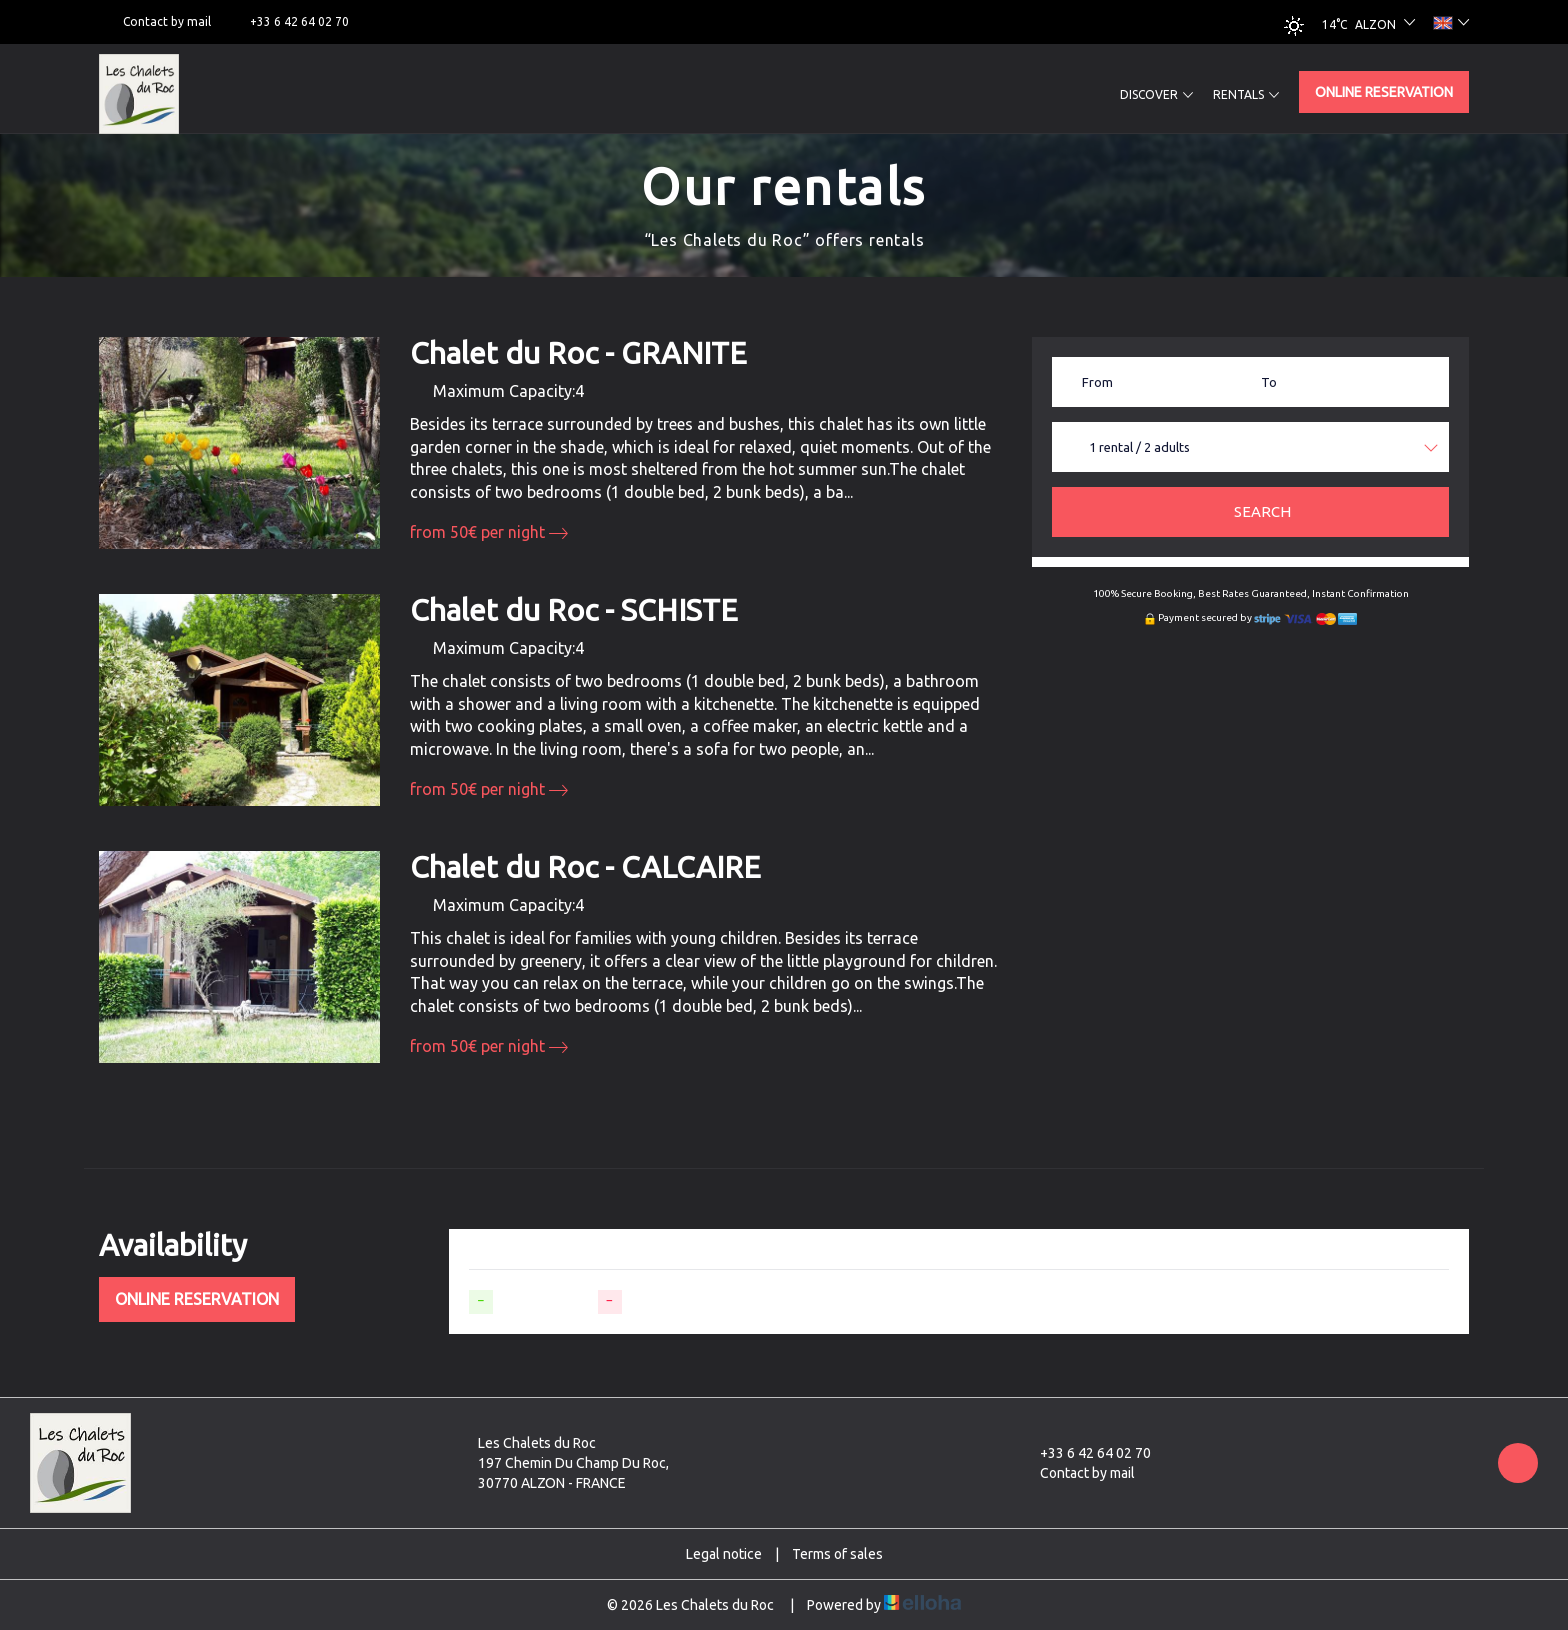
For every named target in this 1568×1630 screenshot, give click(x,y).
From (1097, 382)
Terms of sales (837, 1554)
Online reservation (1384, 92)
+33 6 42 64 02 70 (1084, 1453)
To (1269, 382)
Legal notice (724, 1554)
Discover (1156, 95)
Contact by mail (1076, 1473)
